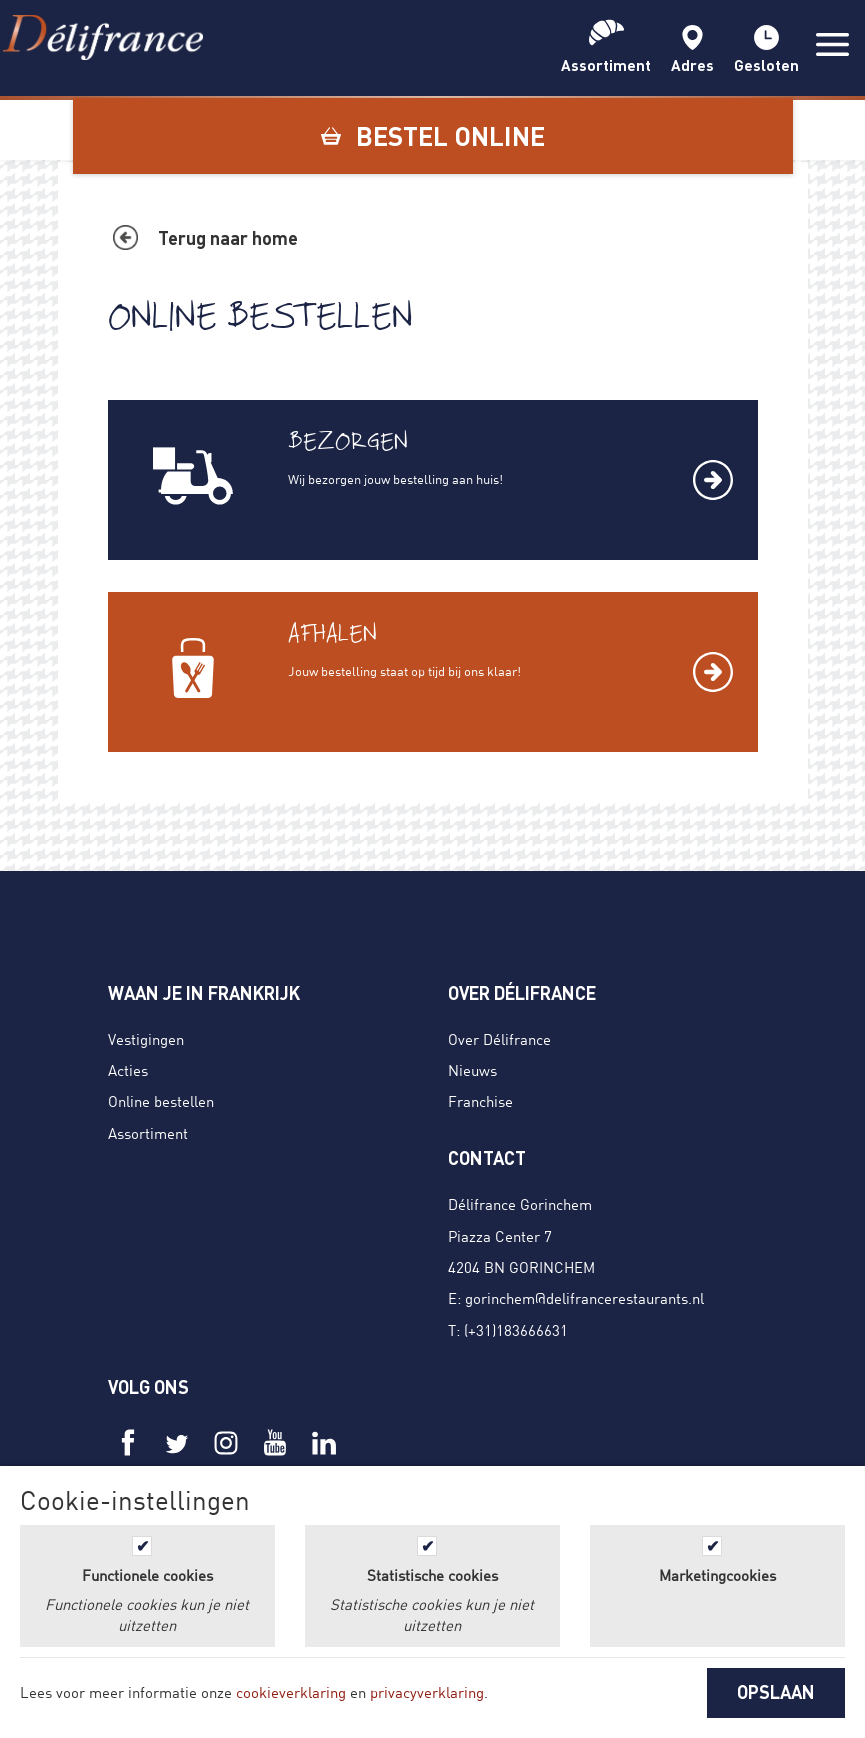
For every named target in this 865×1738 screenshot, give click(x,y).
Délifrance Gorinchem (520, 1204)
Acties (128, 1070)
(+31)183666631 (516, 1330)
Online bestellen (161, 1101)
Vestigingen (146, 1039)
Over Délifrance (499, 1039)
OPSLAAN (776, 1692)
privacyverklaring (427, 1692)
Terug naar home (228, 238)
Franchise (480, 1101)
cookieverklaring (291, 1692)
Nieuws (472, 1070)
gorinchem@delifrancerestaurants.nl (584, 1298)
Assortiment (148, 1133)
